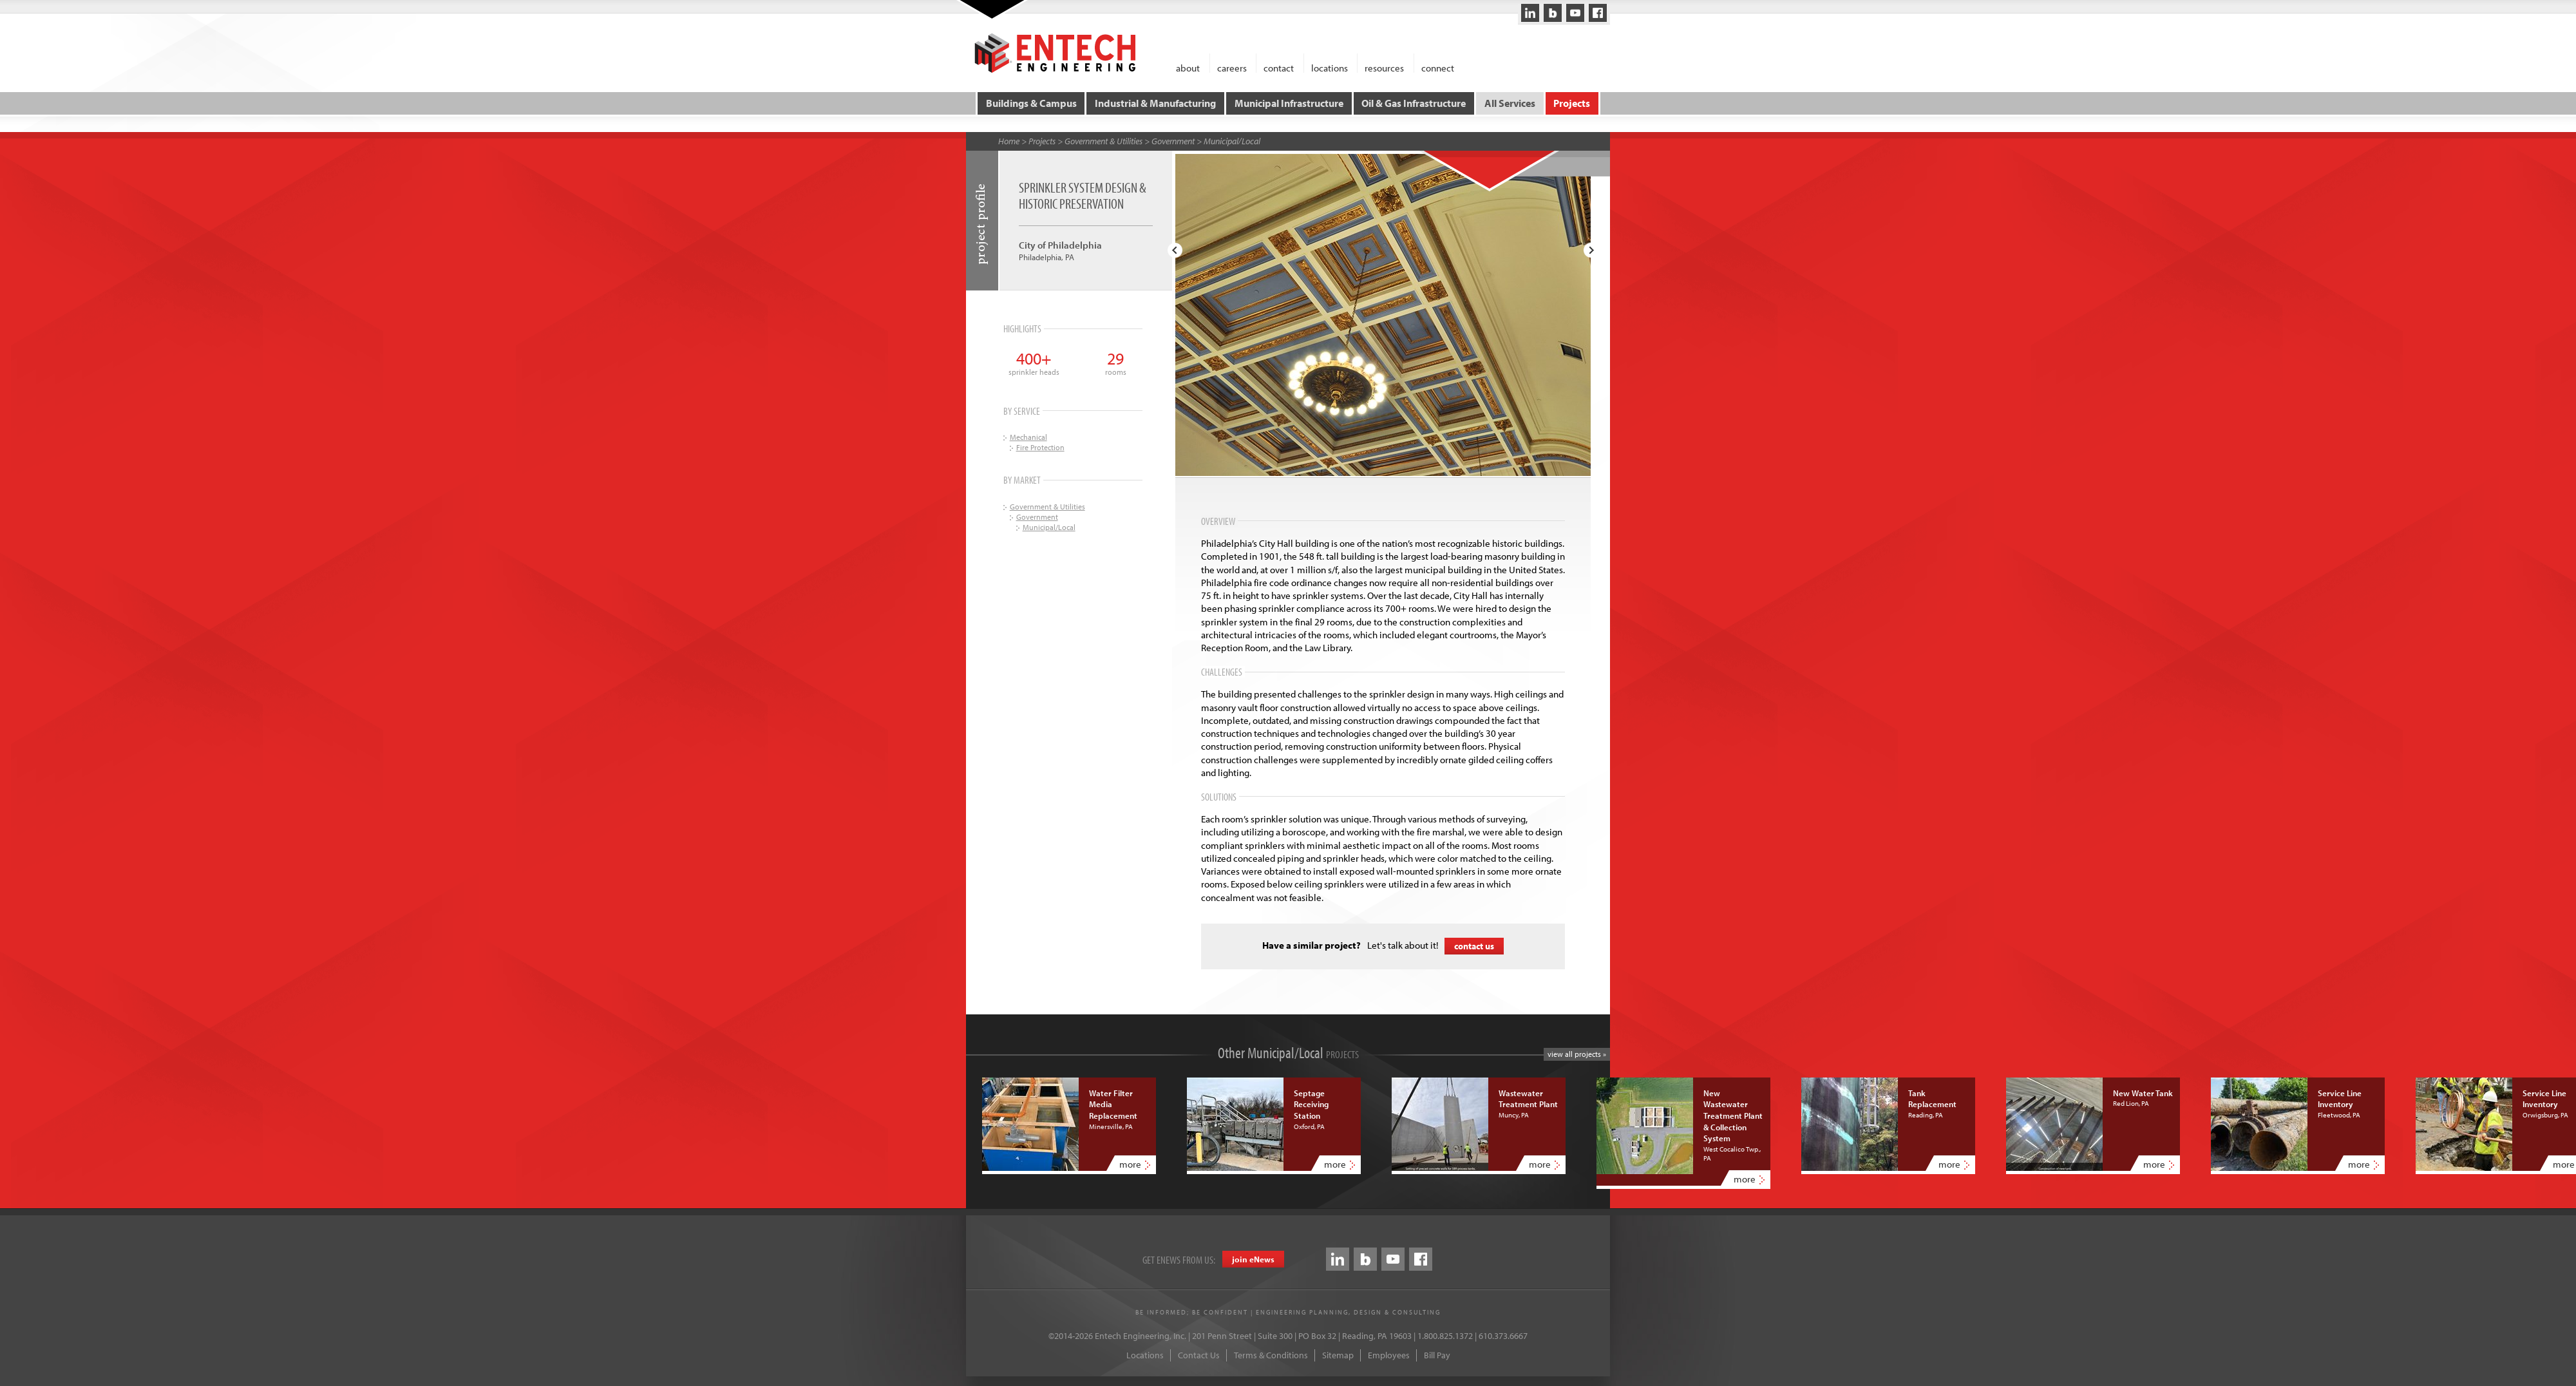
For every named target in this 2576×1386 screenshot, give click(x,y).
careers (1232, 67)
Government (1173, 141)
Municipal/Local (1232, 141)
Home (1008, 141)
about (1188, 67)
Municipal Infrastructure (1289, 103)
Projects (1571, 103)
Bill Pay (1437, 1355)
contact (1279, 67)
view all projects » (1577, 1054)
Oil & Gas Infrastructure (1413, 103)
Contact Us (1199, 1355)
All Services (1509, 103)
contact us (1474, 946)
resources (1384, 67)
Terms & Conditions (1271, 1355)
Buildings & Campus (1031, 103)
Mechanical (1028, 437)
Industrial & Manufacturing (1155, 103)
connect (1437, 67)
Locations (1145, 1355)
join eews (1253, 1259)
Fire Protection (1040, 447)
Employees (1389, 1355)
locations (1329, 67)
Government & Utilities (1103, 141)
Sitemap (1338, 1355)
